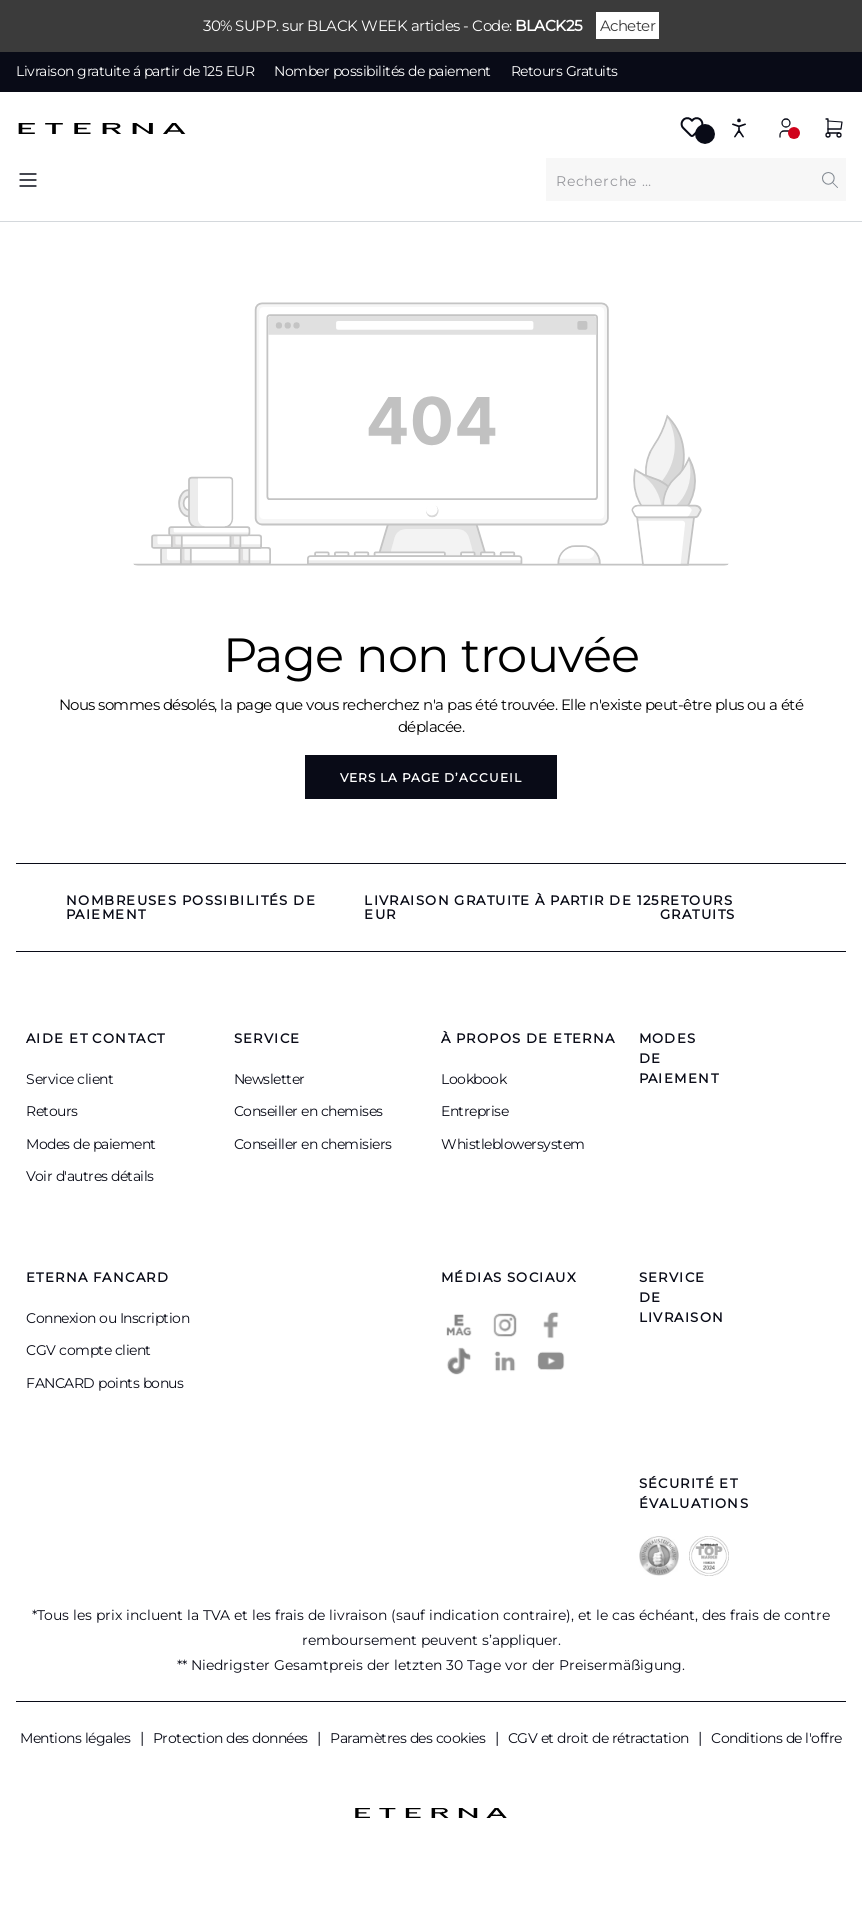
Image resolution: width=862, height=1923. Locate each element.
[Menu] (28, 179)
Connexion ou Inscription (107, 1318)
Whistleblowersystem (513, 1144)
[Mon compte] (786, 127)
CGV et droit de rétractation (600, 1738)
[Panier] (834, 130)
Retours (52, 1111)
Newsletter (269, 1079)
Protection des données (232, 1738)
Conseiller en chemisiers (313, 1144)
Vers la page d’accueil (431, 777)
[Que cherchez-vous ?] (680, 180)
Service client (69, 1079)
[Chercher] (830, 179)
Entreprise (474, 1111)
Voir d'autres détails (90, 1176)
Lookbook (473, 1079)
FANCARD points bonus (104, 1383)
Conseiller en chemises (308, 1111)
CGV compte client (88, 1350)
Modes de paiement (91, 1144)
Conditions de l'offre (776, 1738)
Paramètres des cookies (409, 1738)
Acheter (628, 25)
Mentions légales (77, 1738)
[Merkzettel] (692, 133)
